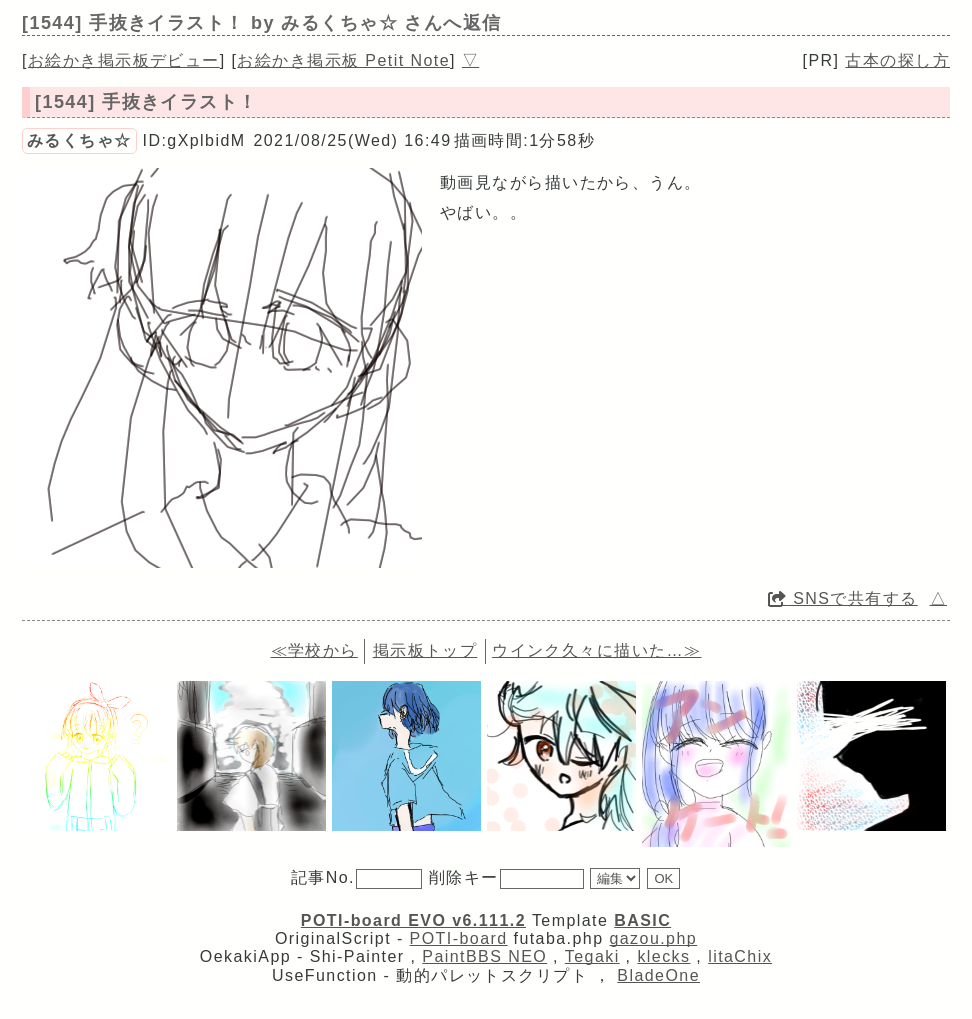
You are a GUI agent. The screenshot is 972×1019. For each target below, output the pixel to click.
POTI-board (459, 938)
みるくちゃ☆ (79, 140)
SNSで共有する (843, 598)
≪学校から (314, 650)
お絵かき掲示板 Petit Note (343, 60)
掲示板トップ (425, 650)
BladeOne (658, 975)
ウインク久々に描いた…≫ (596, 650)
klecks (663, 956)
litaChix (740, 956)
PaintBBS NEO (484, 956)
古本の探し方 (897, 60)
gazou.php (653, 938)
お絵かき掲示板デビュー (124, 60)
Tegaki (592, 956)
